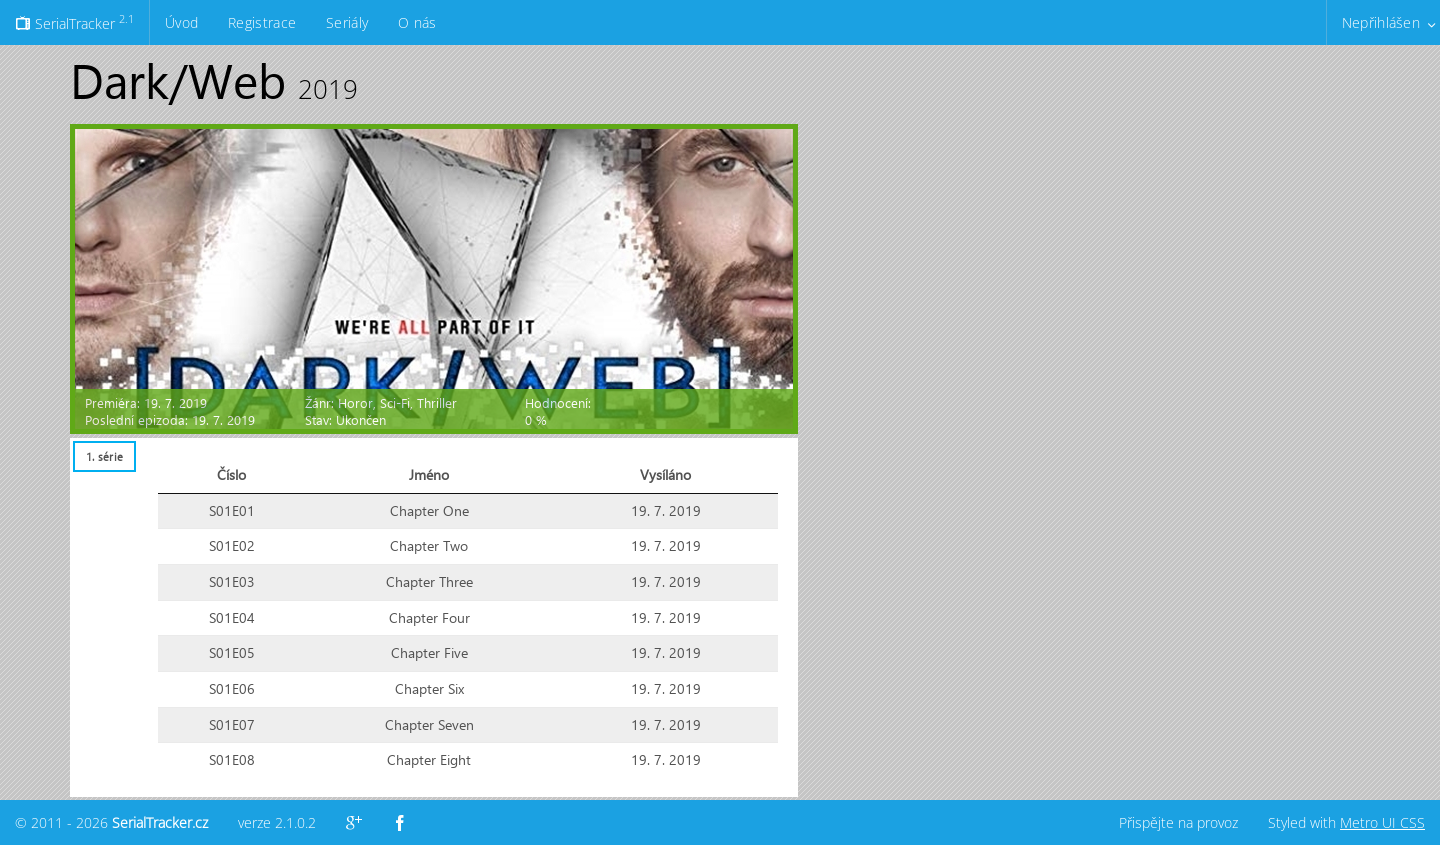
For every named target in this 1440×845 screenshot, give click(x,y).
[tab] (104, 456)
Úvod (181, 22)
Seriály (347, 22)
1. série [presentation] (104, 456)
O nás (417, 22)
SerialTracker (74, 22)
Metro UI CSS (1382, 822)
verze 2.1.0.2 (277, 822)
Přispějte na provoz (1178, 822)
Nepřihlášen (1381, 22)
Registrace (262, 22)
